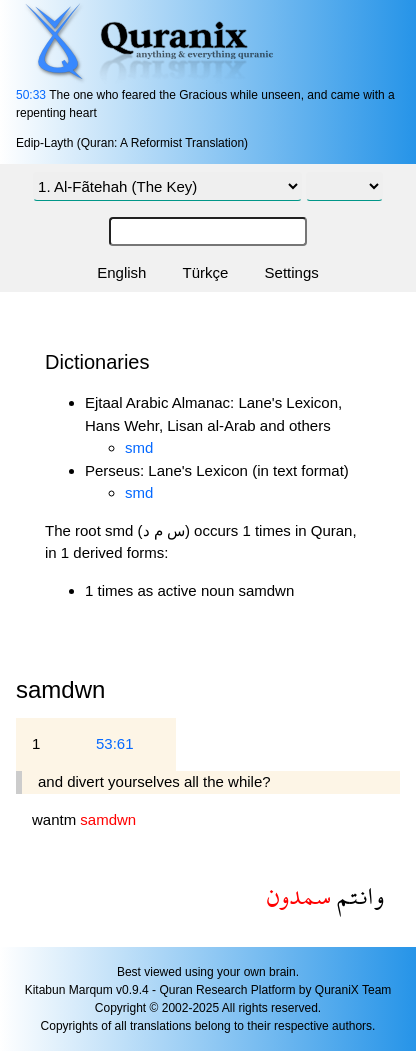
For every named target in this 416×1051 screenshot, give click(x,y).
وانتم (357, 895)
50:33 (31, 95)
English (121, 272)
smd (139, 447)
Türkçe (206, 272)
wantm (56, 819)
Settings (292, 272)
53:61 (115, 743)
